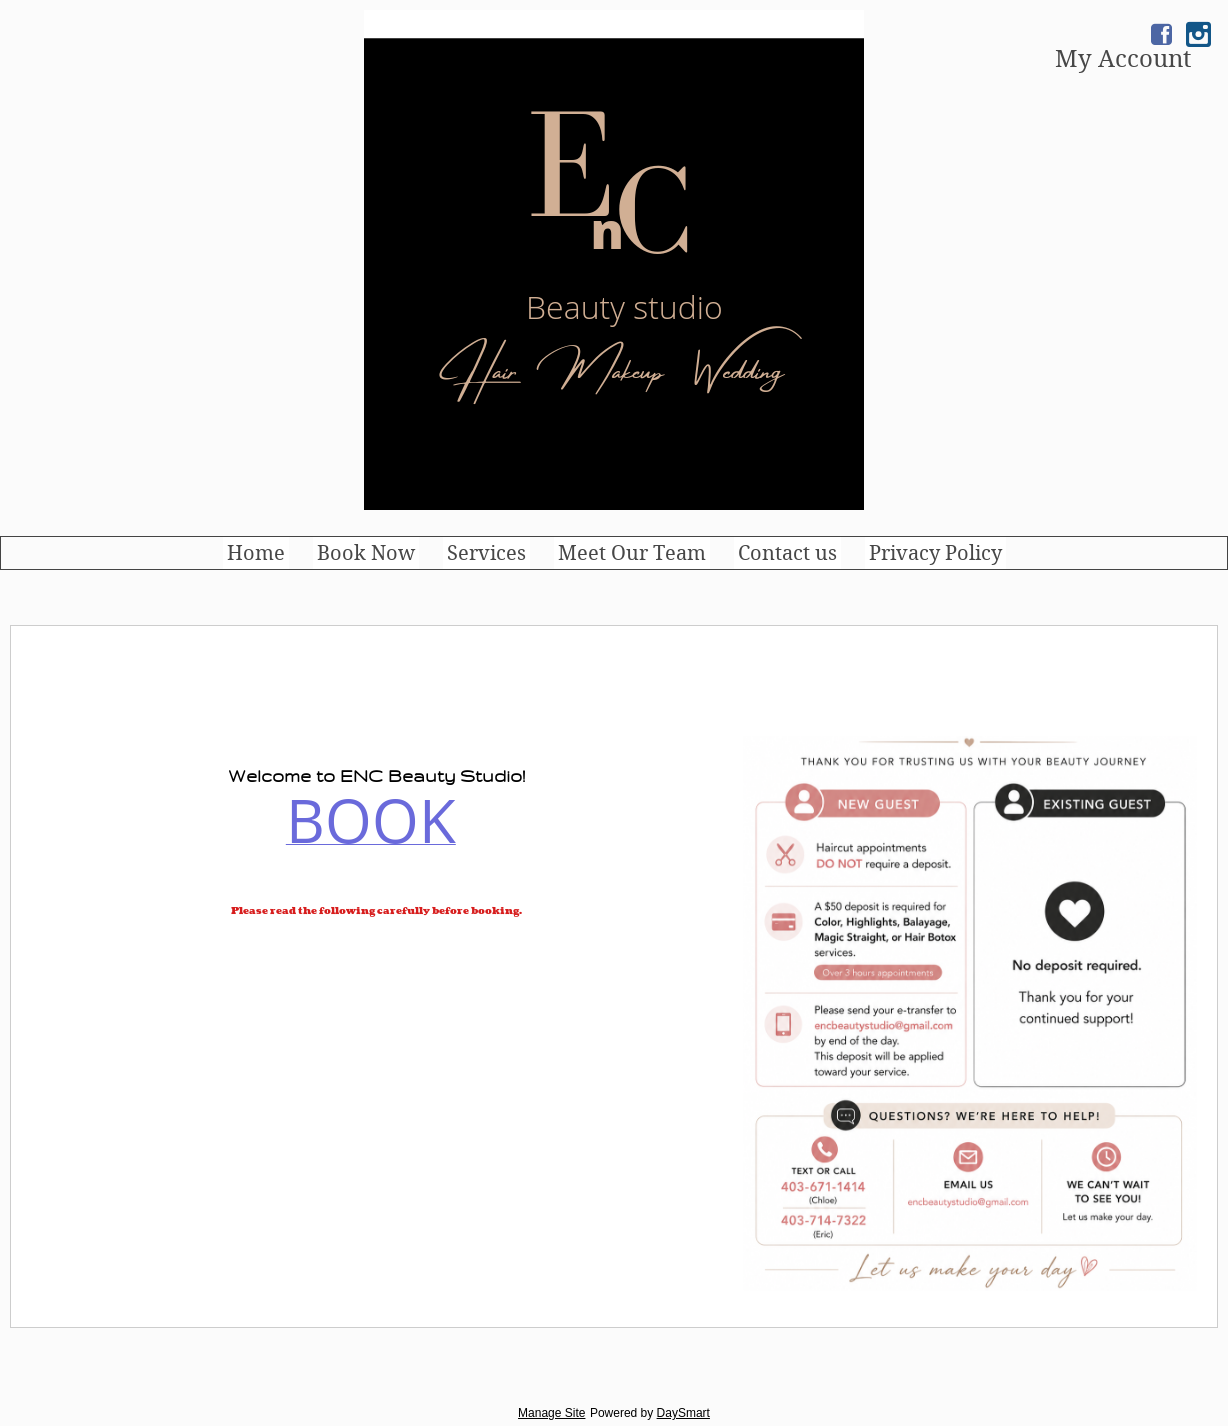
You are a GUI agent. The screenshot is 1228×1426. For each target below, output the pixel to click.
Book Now (366, 553)
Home (256, 553)
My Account (1123, 59)
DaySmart (683, 1413)
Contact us (787, 553)
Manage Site (551, 1413)
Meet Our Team (632, 553)
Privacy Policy (935, 553)
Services (486, 553)
